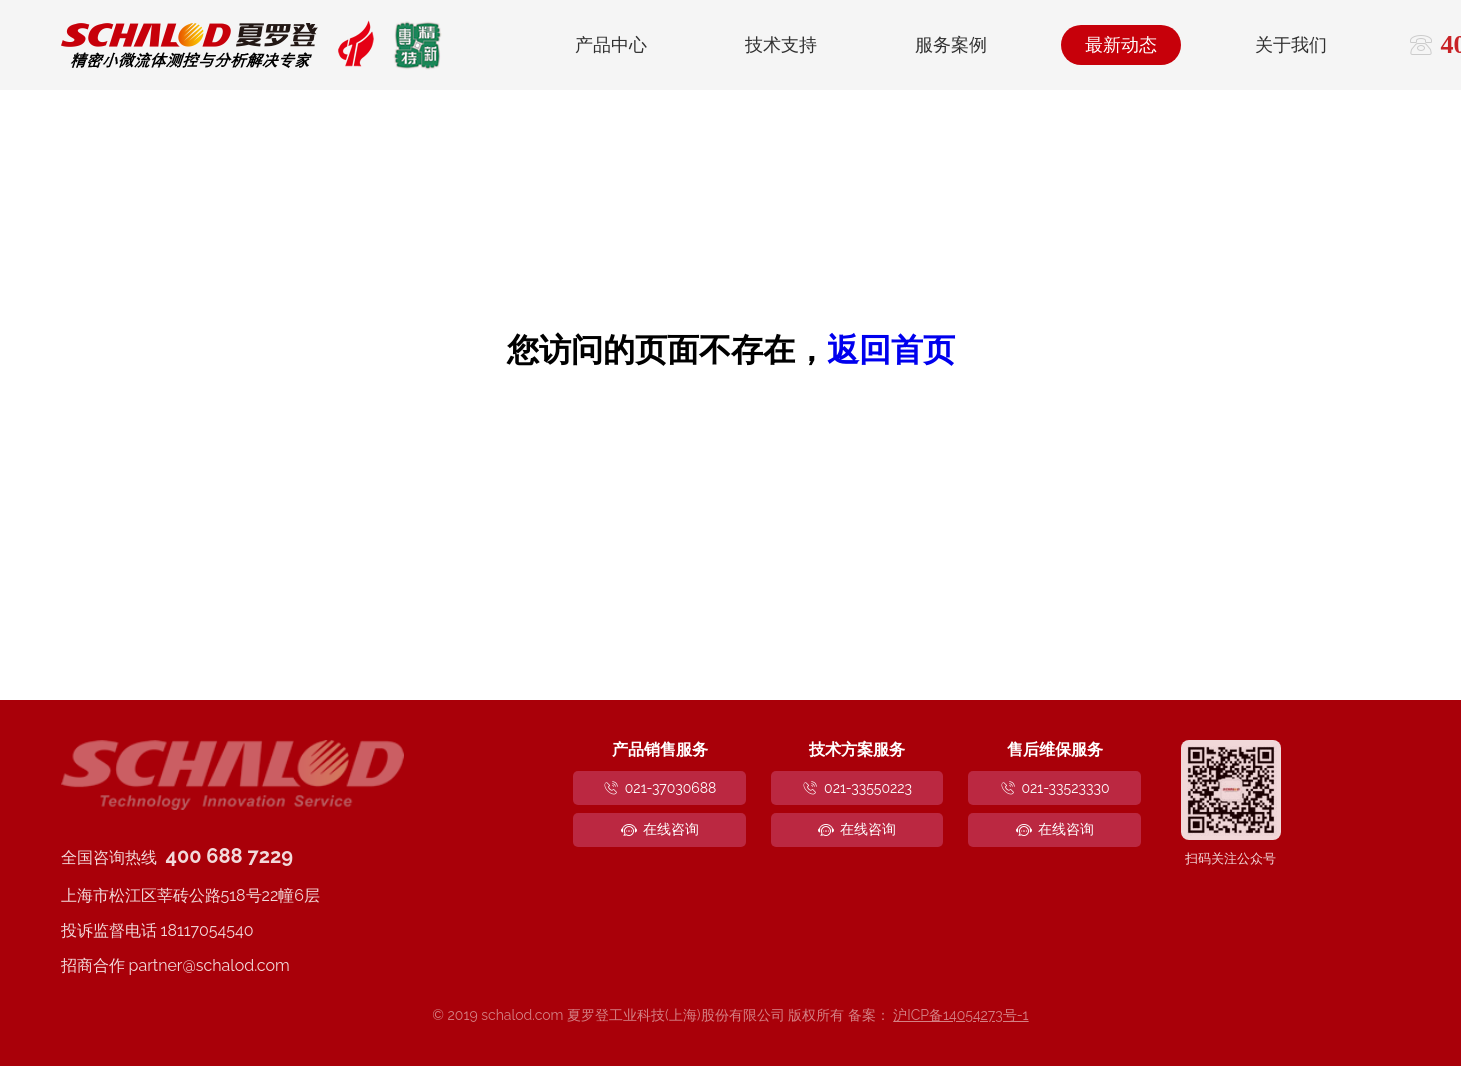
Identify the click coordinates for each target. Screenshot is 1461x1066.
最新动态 (1121, 45)
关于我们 (1291, 45)
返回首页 (891, 349)
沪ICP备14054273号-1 (960, 1015)
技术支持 (781, 45)
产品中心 (611, 45)
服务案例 (951, 45)
